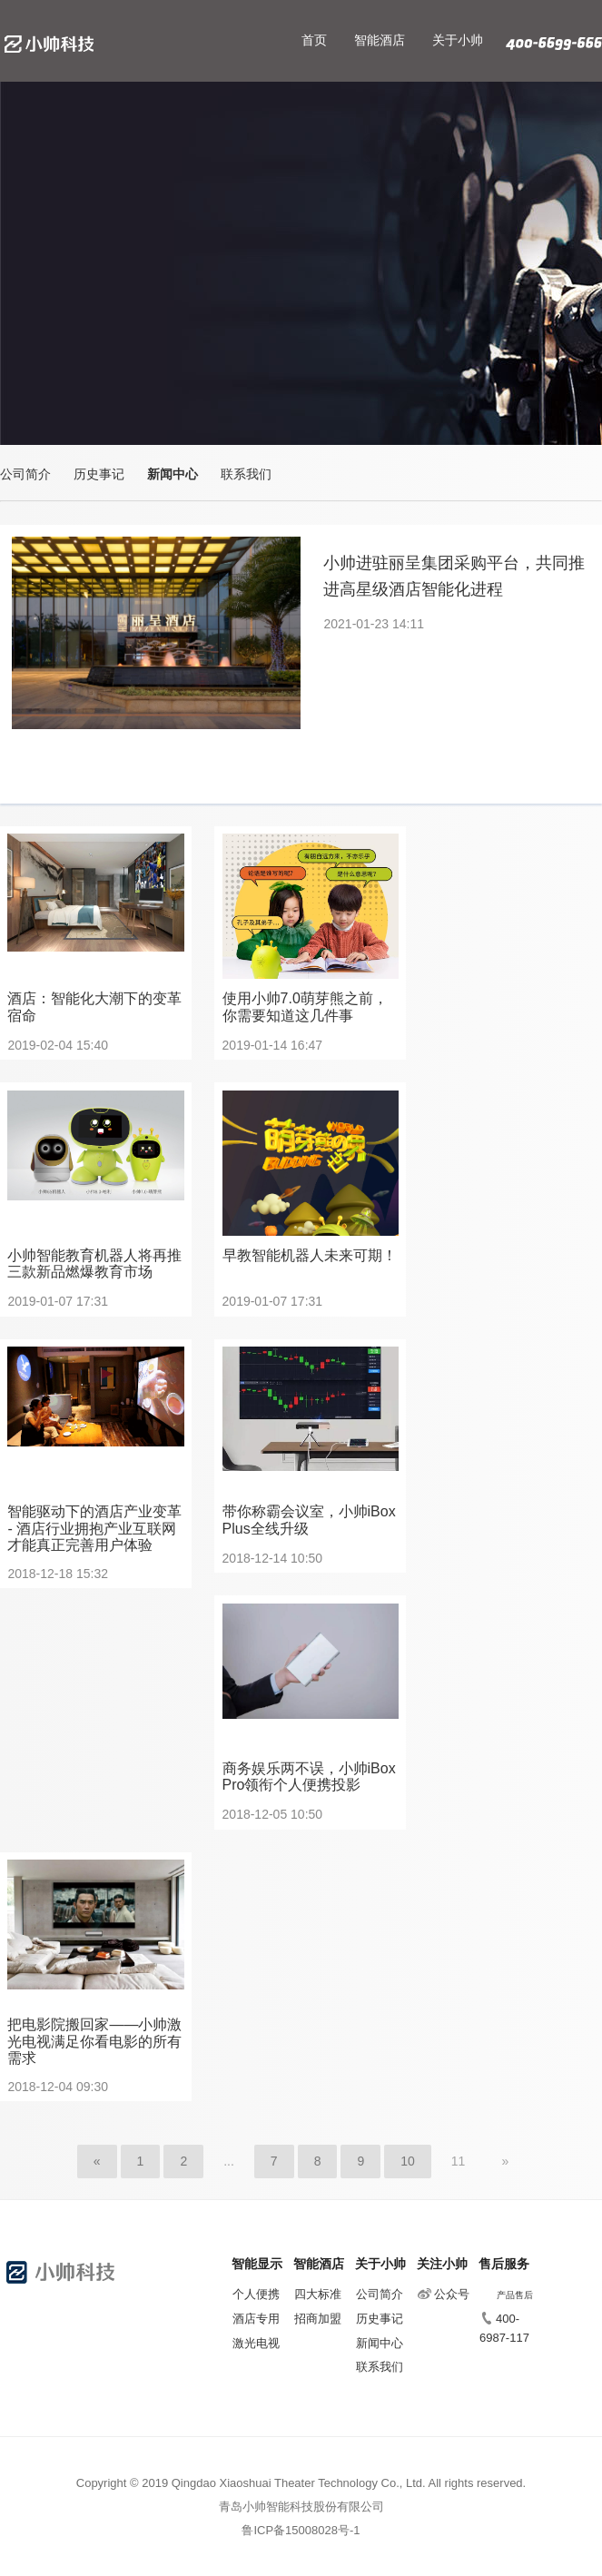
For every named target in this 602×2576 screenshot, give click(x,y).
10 (407, 2161)
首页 (314, 40)
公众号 (443, 2294)
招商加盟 (317, 2318)
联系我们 (246, 474)
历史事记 (99, 474)
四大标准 (317, 2294)
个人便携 (256, 2294)
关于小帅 (457, 40)
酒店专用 (256, 2318)
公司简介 (25, 474)
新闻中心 (172, 474)
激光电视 (256, 2343)
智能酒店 (379, 40)
